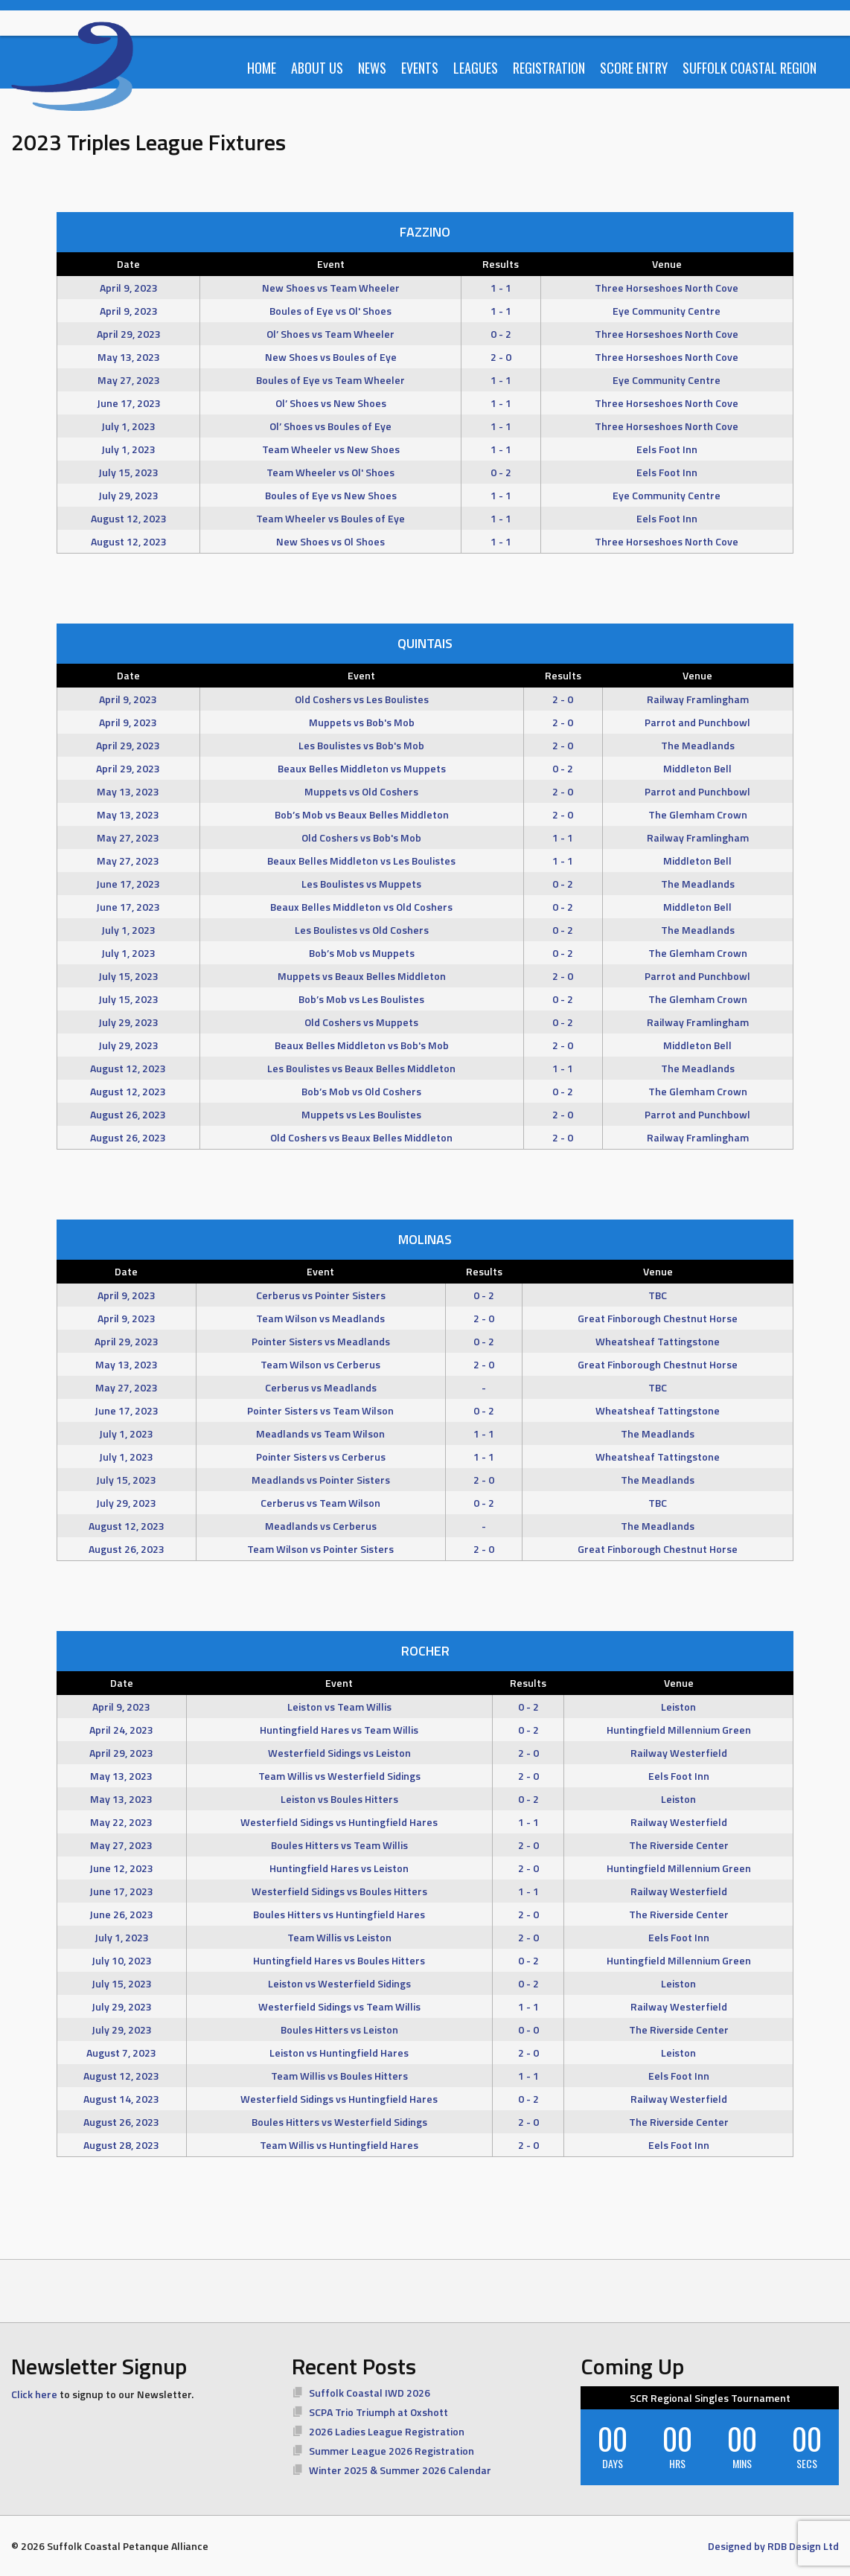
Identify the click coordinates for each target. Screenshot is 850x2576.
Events (419, 67)
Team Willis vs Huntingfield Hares (339, 2145)
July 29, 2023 (128, 495)
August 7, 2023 (121, 2052)
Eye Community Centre (666, 310)
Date (128, 264)
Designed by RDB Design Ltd (773, 2546)
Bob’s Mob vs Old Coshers (361, 1091)
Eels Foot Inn (666, 449)
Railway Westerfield (678, 1752)
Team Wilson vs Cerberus (320, 1364)
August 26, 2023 (128, 1114)
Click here (34, 2394)
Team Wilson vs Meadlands (320, 1318)
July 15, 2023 (128, 472)
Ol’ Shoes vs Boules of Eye (330, 426)
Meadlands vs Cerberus (321, 1526)
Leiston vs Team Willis (339, 1706)
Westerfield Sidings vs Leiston (339, 1752)
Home (261, 67)
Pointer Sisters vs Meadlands (321, 1341)
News (372, 67)
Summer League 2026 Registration (391, 2450)
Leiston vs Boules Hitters (339, 1799)
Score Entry (634, 67)
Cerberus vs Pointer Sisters (321, 1295)
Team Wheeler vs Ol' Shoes (330, 472)
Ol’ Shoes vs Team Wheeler (330, 334)
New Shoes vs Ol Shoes (330, 541)
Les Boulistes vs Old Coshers (362, 930)
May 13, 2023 (129, 357)
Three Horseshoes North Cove (666, 287)
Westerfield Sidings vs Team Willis (339, 2006)
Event (331, 264)
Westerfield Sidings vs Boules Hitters (339, 1891)
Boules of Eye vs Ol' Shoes (330, 310)
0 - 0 (528, 2029)
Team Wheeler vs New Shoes (331, 449)
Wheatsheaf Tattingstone (657, 1341)
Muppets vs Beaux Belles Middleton (362, 976)
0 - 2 (500, 334)
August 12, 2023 (129, 518)
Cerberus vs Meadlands (321, 1387)
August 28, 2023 (121, 2145)
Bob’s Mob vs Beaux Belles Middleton (362, 814)
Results (500, 264)
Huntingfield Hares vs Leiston (339, 1868)
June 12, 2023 (121, 1868)
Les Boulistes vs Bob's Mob (361, 745)
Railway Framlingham (698, 699)
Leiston (678, 1706)
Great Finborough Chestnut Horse (658, 1318)
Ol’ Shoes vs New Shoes (330, 403)
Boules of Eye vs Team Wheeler (330, 380)
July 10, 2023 (122, 1960)
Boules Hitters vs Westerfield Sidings (339, 2122)
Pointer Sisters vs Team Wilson (320, 1410)
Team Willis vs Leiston (339, 1937)
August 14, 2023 (121, 2098)
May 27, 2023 (129, 380)
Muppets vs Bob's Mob (362, 722)
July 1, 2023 (128, 426)
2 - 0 (500, 357)
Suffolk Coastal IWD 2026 (369, 2392)
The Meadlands (698, 745)
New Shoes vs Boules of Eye (331, 357)
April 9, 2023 (129, 287)
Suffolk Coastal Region (750, 67)
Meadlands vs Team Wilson (320, 1433)
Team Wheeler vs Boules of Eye (330, 518)
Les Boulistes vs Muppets (361, 883)
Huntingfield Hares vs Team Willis (339, 1729)
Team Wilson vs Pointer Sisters (320, 1549)
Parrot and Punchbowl (697, 722)
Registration (549, 67)
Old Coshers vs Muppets (361, 1022)
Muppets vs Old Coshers (361, 791)
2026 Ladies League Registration (386, 2431)
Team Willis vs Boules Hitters (339, 2075)
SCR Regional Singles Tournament (710, 2398)
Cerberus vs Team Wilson (320, 1502)
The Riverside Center (679, 1845)
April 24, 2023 (121, 1729)
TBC (657, 1295)
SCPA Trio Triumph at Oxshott (378, 2412)
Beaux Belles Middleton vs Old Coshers (361, 906)
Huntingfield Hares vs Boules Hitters (339, 1960)
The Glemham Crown (697, 814)
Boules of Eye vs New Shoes (331, 495)
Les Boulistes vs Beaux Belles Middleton (361, 1068)
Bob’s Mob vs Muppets (362, 953)
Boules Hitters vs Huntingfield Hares (339, 1914)
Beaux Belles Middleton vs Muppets (362, 768)
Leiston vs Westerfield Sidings (339, 1983)
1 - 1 (500, 287)
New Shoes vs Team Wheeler (331, 287)
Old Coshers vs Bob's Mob (361, 837)
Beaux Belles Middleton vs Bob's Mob (362, 1045)
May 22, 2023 (121, 1822)
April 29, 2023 (129, 334)
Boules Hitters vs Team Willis (339, 1845)
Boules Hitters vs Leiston (339, 2029)
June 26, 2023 (121, 1914)
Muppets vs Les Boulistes (361, 1114)
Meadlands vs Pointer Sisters (321, 1479)
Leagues (475, 67)
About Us (317, 67)
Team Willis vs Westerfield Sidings (339, 1776)
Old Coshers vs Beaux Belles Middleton (361, 1137)
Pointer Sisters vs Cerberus (321, 1456)
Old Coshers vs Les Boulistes (362, 699)
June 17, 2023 (129, 403)
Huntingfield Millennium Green (679, 1729)
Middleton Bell (697, 768)
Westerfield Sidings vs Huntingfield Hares (339, 1822)
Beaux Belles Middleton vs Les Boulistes (361, 860)
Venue (667, 264)
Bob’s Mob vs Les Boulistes (361, 999)
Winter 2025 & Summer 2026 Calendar (400, 2470)
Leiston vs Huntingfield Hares (339, 2052)
